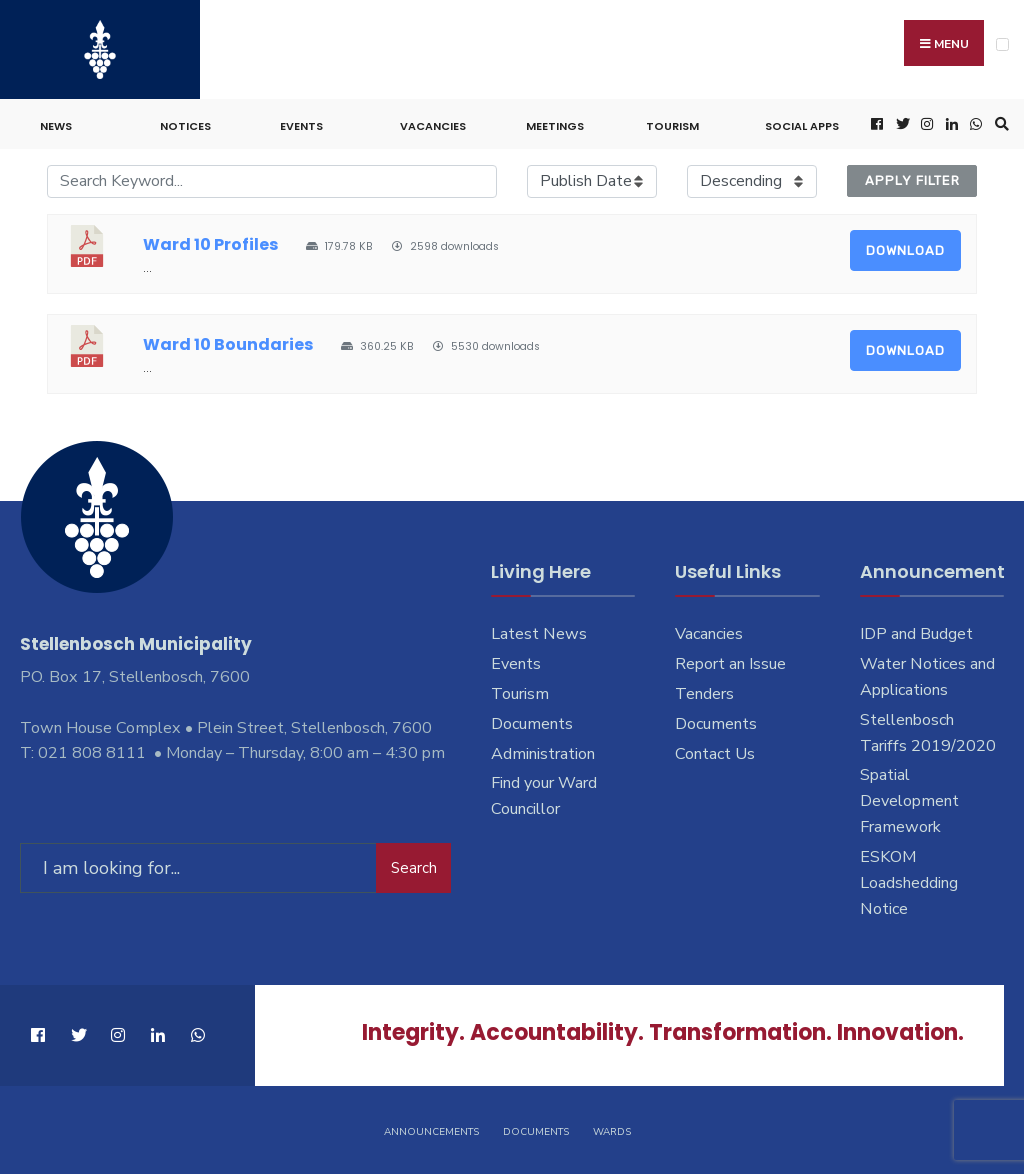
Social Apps (802, 126)
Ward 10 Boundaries (228, 344)
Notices (185, 126)
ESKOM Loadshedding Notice (909, 883)
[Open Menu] (1002, 44)
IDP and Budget (916, 634)
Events (301, 126)
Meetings (555, 126)
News (56, 126)
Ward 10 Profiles (210, 244)
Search (414, 868)
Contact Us (715, 754)
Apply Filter (912, 180)
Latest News (539, 634)
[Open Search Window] (999, 124)
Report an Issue (730, 664)
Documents (532, 724)
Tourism (672, 126)
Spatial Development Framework (909, 801)
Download (905, 250)
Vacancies (433, 126)
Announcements (431, 1132)
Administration (543, 754)
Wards (612, 1132)
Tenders (704, 694)
